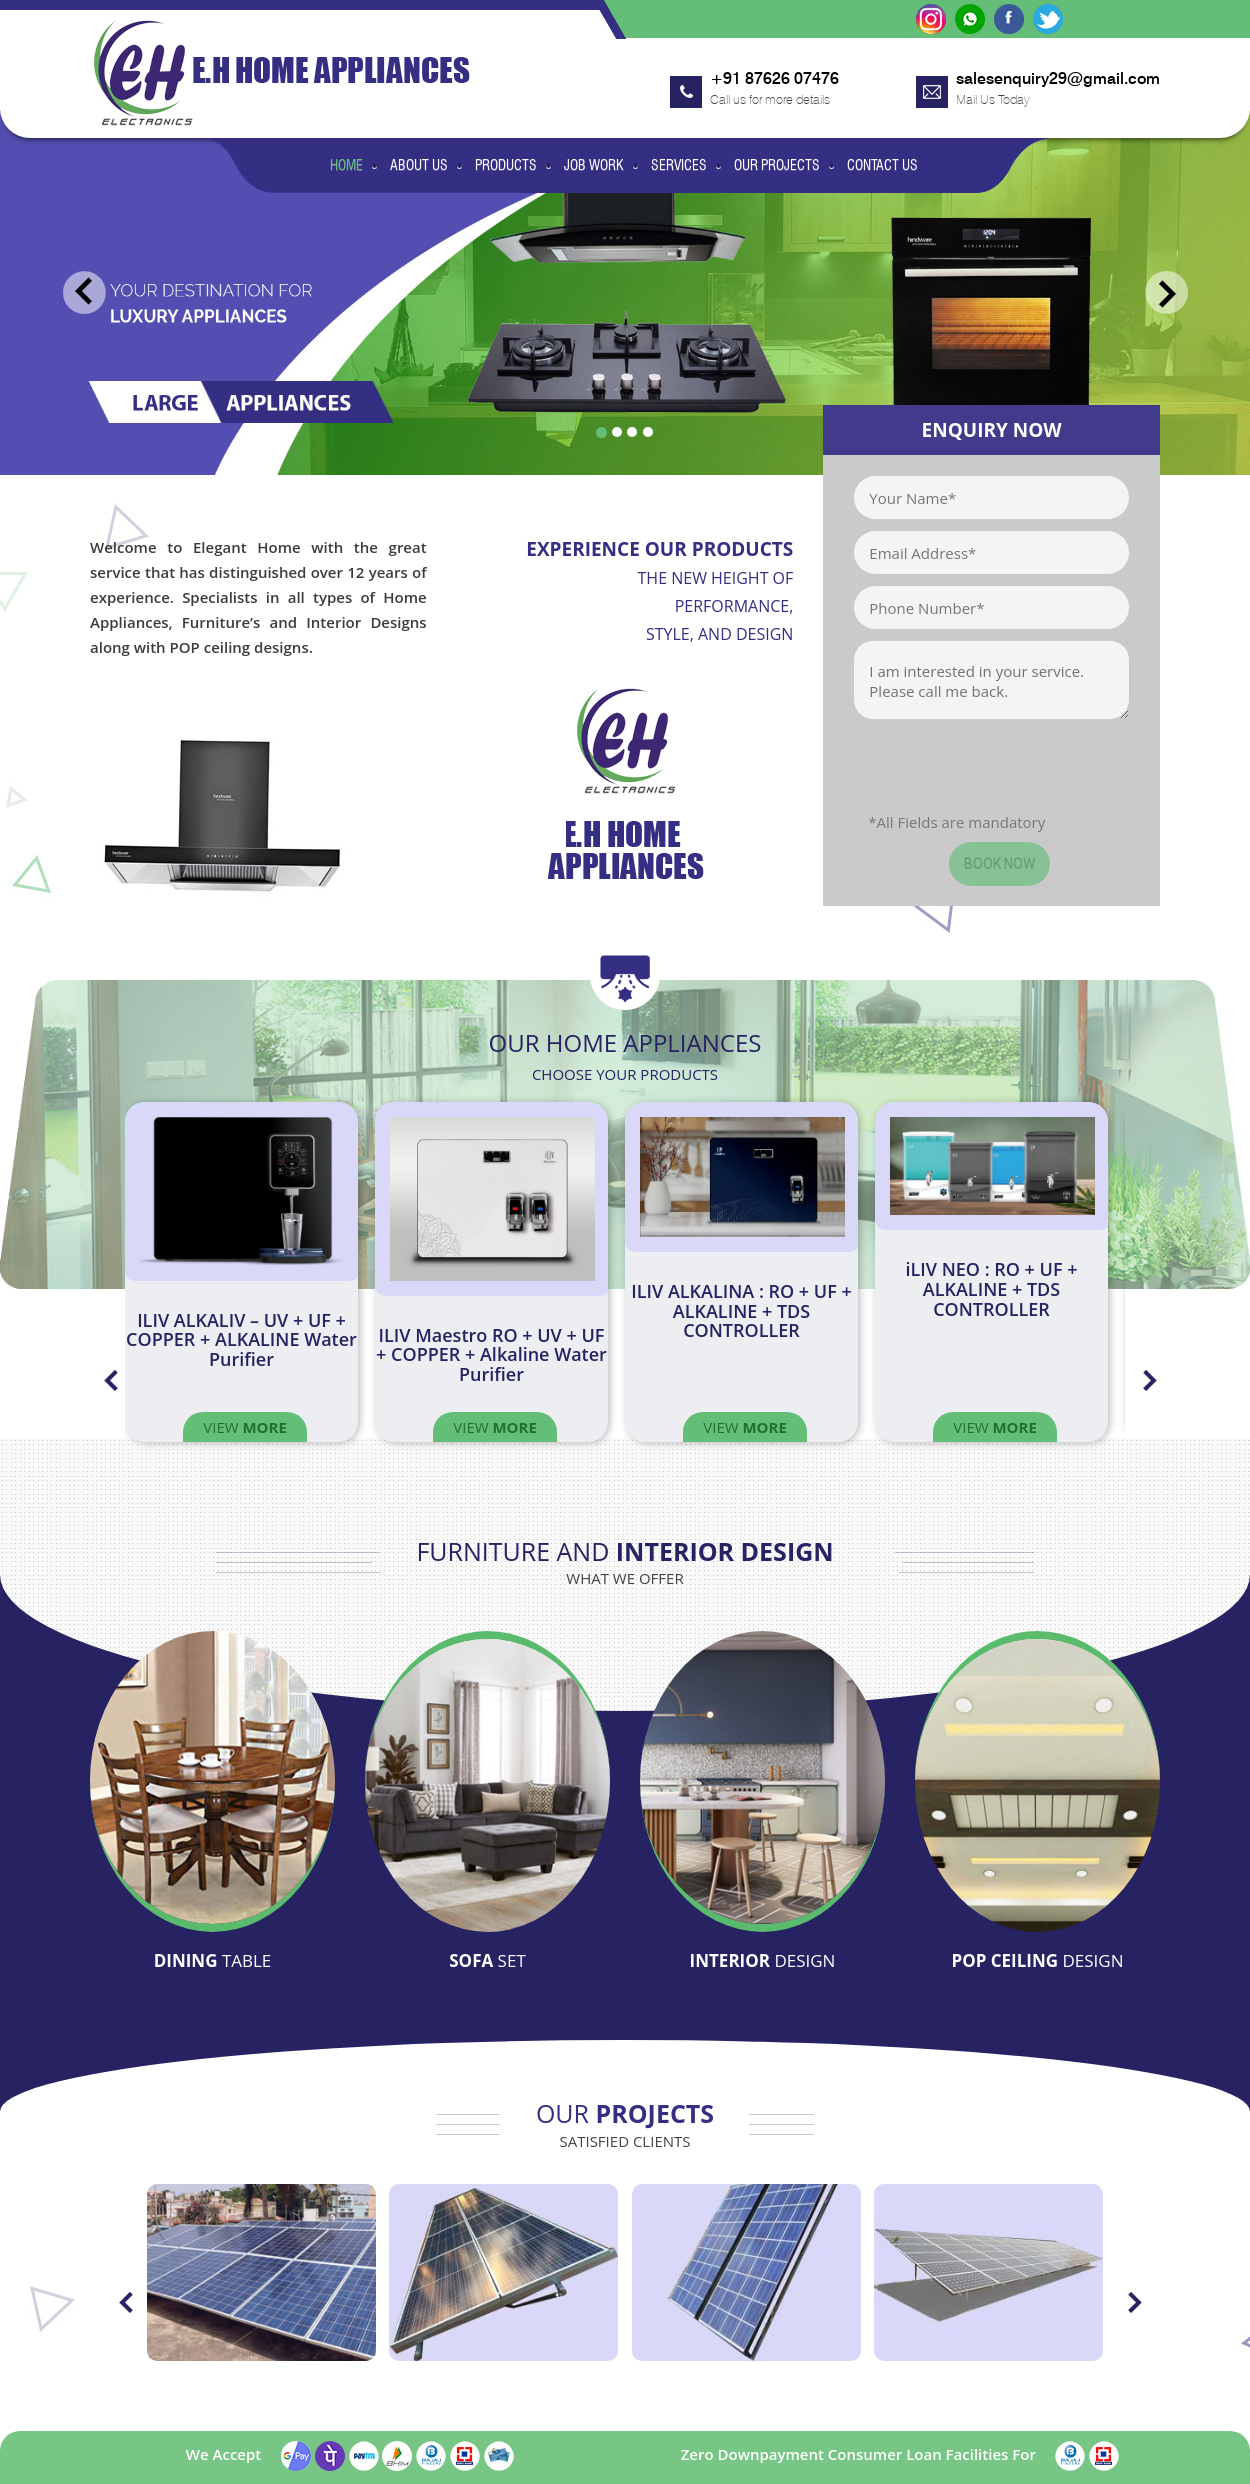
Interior (763, 1933)
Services (679, 165)
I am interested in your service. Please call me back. (991, 680)
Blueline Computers (1100, 2464)
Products (506, 165)
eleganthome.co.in (190, 2464)
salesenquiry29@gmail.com (1058, 78)
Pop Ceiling (1037, 1933)
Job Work (594, 165)
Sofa (487, 1933)
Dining (213, 1933)
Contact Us (882, 165)
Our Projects (777, 165)
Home (346, 165)
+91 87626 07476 (774, 78)
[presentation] (1005, 773)
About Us (419, 165)
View (245, 1427)
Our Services (710, 2414)
